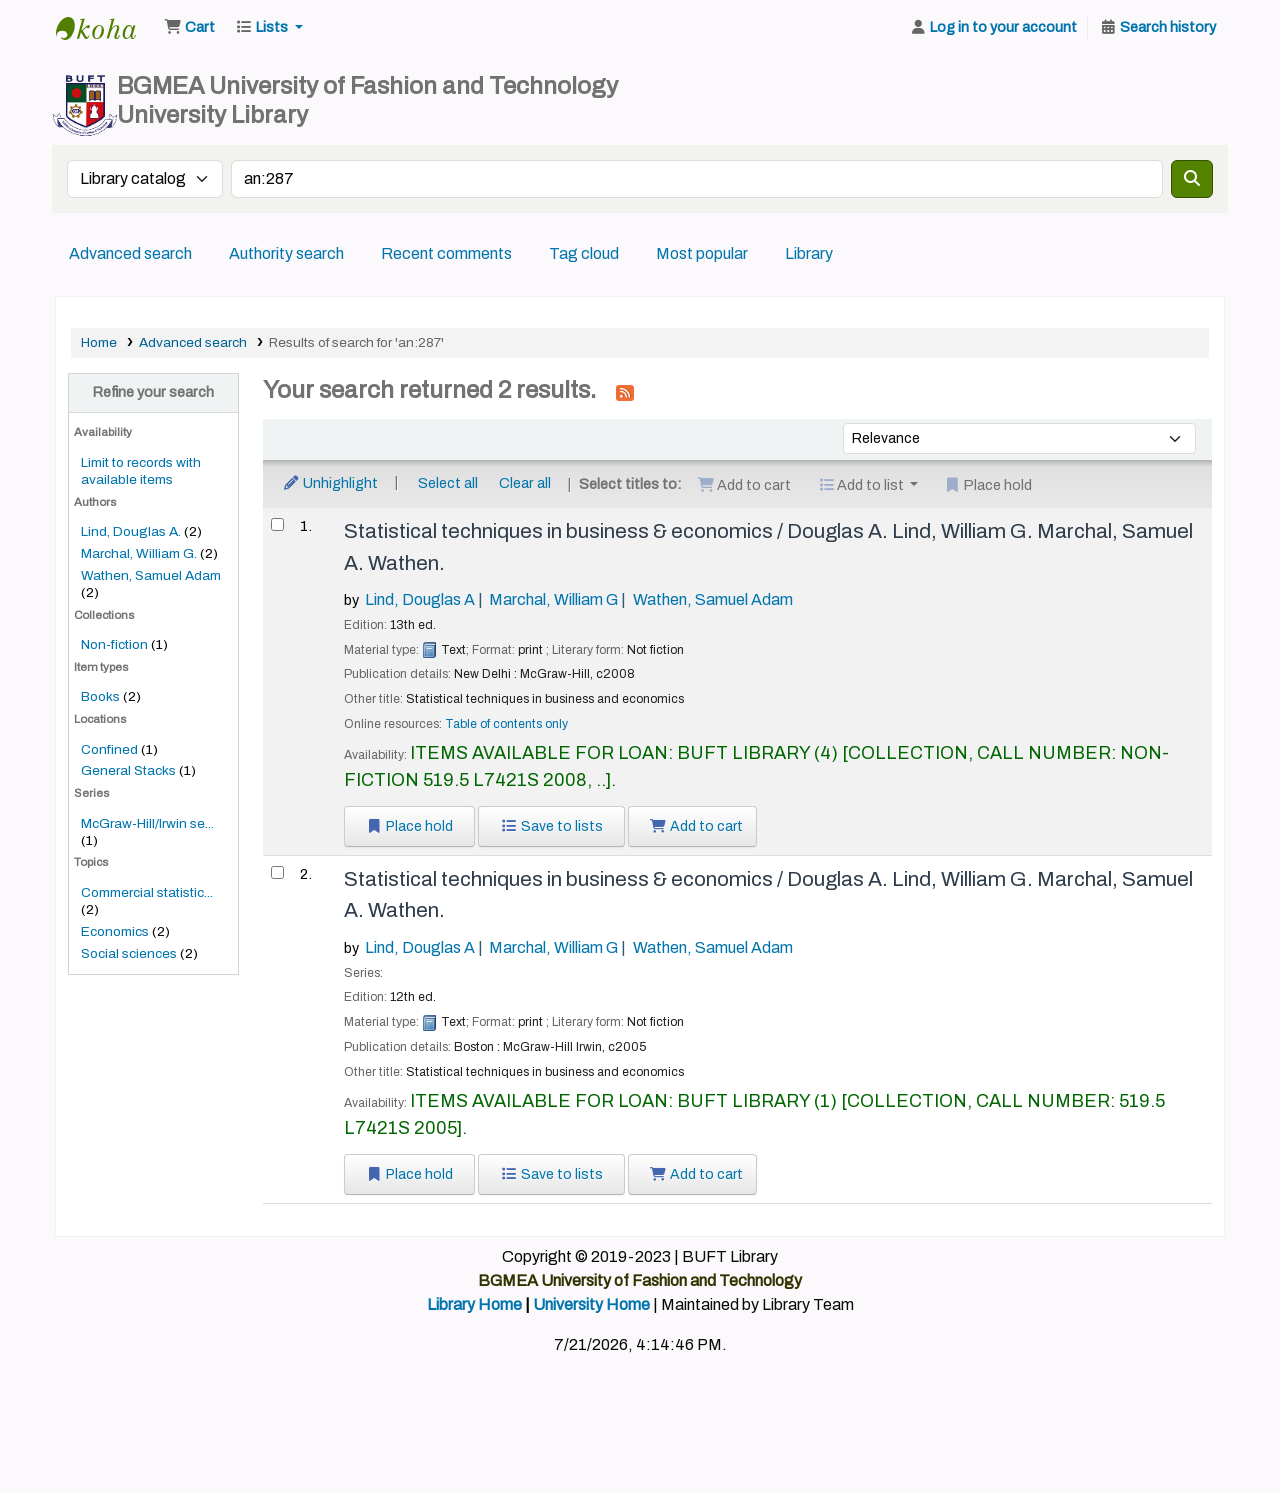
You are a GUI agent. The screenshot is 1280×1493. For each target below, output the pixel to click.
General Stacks (128, 770)
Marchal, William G (553, 599)
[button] (189, 28)
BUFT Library (106, 28)
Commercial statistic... (147, 892)
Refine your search (153, 392)
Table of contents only (506, 724)
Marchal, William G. (139, 553)
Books (100, 696)
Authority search (286, 253)
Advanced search (130, 253)
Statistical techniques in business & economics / (768, 546)
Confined (109, 749)
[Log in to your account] (993, 28)
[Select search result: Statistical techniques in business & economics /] (277, 524)
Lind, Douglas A (420, 599)
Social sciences (129, 953)
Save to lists (551, 826)
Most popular (702, 253)
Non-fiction (114, 644)
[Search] (1192, 179)
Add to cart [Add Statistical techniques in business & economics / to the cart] (697, 826)
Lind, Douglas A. (131, 531)
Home (99, 342)
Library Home (474, 1304)
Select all (448, 483)
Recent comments (446, 253)
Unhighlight (330, 483)
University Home (591, 1304)
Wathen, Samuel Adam (151, 575)
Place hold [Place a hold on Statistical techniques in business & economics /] (410, 826)
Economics (115, 931)
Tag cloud (584, 253)
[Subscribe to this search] (625, 392)
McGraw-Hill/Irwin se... (147, 823)
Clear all (525, 483)
